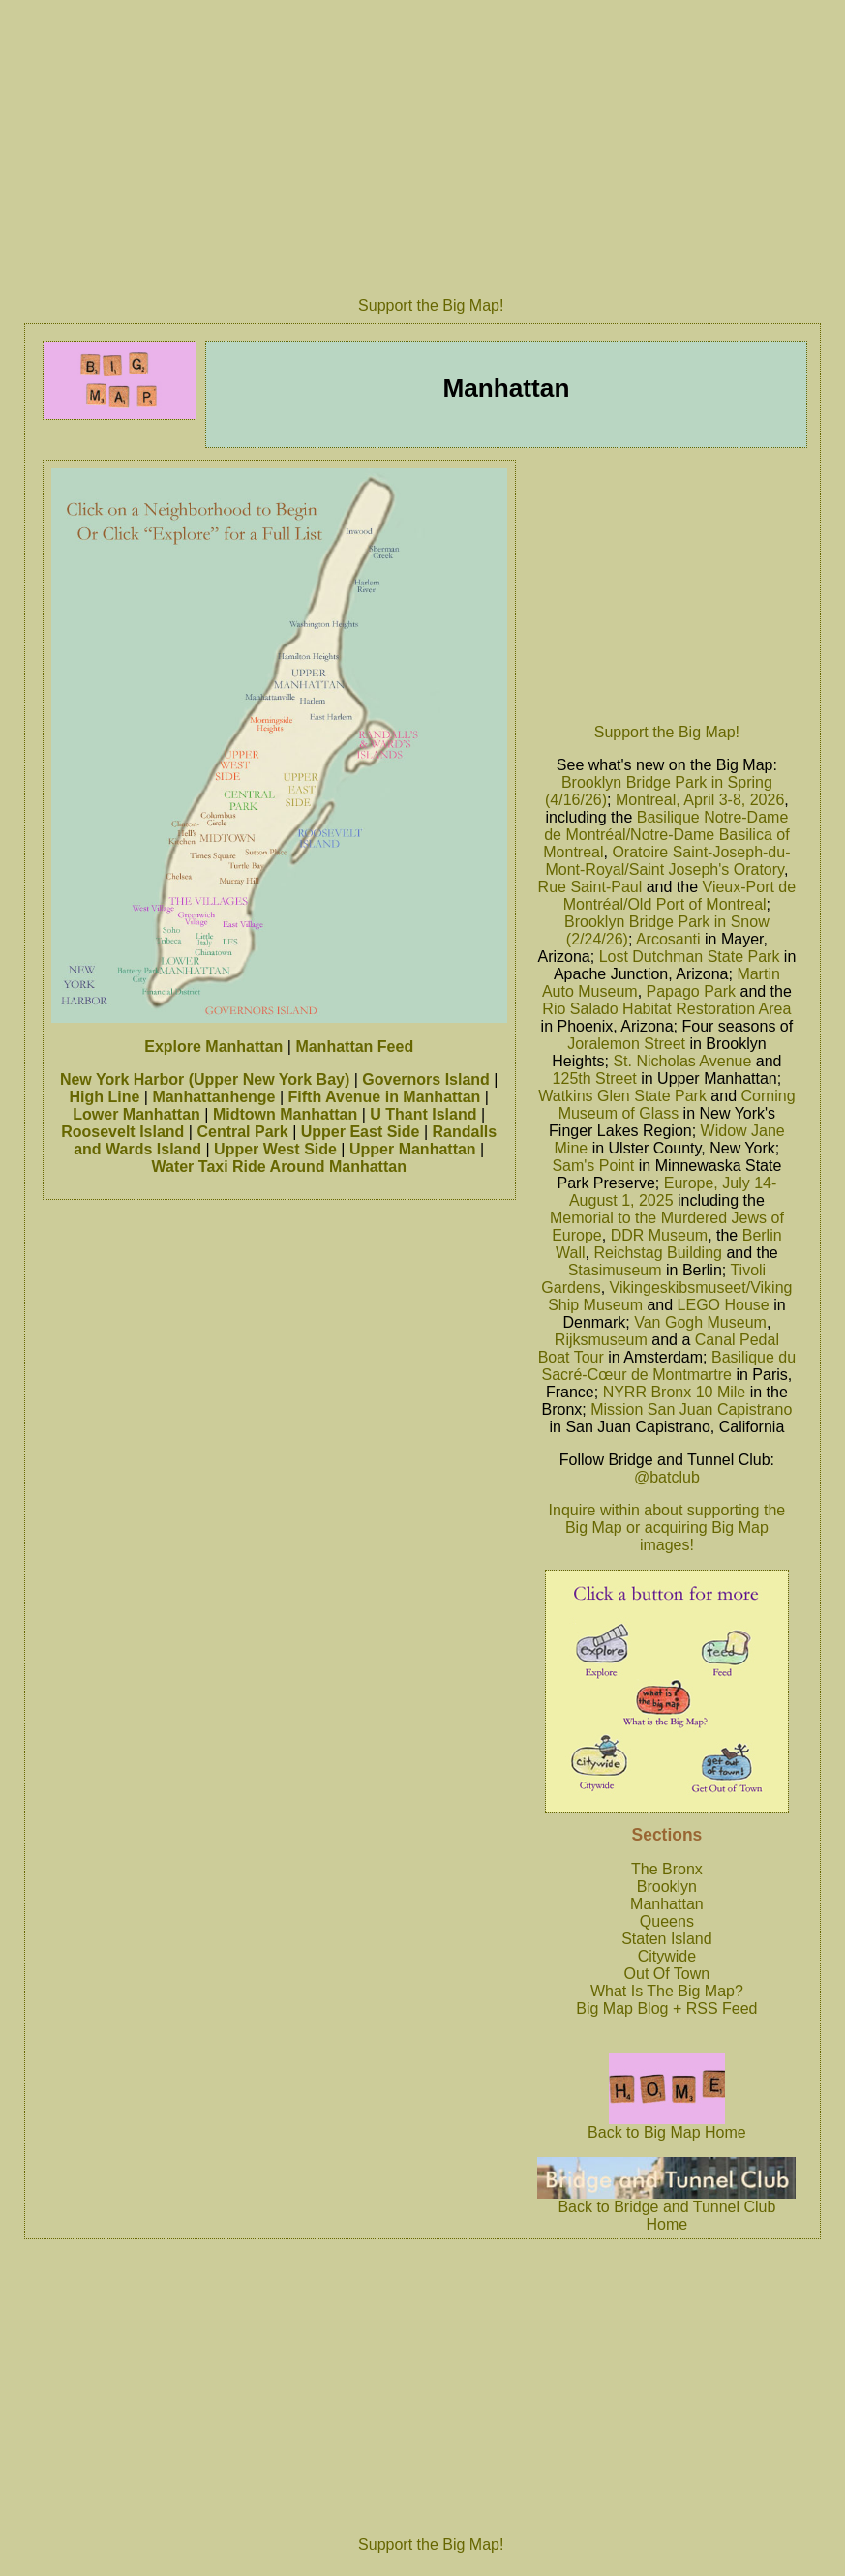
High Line (104, 1097)
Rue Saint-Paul (590, 887)
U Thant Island (423, 1114)
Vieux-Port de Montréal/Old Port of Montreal (679, 896)
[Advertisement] (667, 586)
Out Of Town (667, 1973)
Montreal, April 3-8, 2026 (700, 800)
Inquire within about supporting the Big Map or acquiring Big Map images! (667, 1527)
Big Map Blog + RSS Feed (666, 2008)
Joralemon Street (626, 1043)
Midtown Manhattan (285, 1114)
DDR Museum (659, 1235)
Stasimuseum (615, 1270)
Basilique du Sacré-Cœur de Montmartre (669, 1366)
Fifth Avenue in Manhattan (384, 1097)
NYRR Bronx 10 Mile (674, 1392)
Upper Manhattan (412, 1149)
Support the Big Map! (430, 305)
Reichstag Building (657, 1252)
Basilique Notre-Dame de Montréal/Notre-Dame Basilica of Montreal (666, 834)
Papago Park (692, 991)
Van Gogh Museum (700, 1322)
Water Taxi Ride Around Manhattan (278, 1166)
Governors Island (426, 1079)
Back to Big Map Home (667, 2126)
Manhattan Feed (354, 1046)
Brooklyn (667, 1886)
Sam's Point (593, 1165)
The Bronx (667, 1869)
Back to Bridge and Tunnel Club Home (666, 2208)
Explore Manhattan (213, 1046)
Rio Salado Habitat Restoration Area (666, 1009)
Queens (667, 1921)
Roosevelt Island (122, 1131)
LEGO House (724, 1305)
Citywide (667, 1956)
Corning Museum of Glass (677, 1105)
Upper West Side (275, 1149)
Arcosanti (668, 939)
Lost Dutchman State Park (689, 956)
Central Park (241, 1131)
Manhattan (667, 1904)
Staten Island (666, 1939)
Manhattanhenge (213, 1097)
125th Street (595, 1078)
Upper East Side (360, 1131)
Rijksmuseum (601, 1340)
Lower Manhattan (136, 1114)
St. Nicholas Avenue (682, 1061)
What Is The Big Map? (666, 1991)
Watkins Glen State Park (622, 1096)
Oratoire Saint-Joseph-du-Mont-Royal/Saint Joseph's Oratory (667, 861)
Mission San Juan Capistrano (691, 1409)
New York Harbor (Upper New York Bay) (204, 1079)
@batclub (667, 1477)
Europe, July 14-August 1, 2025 (672, 1192)
